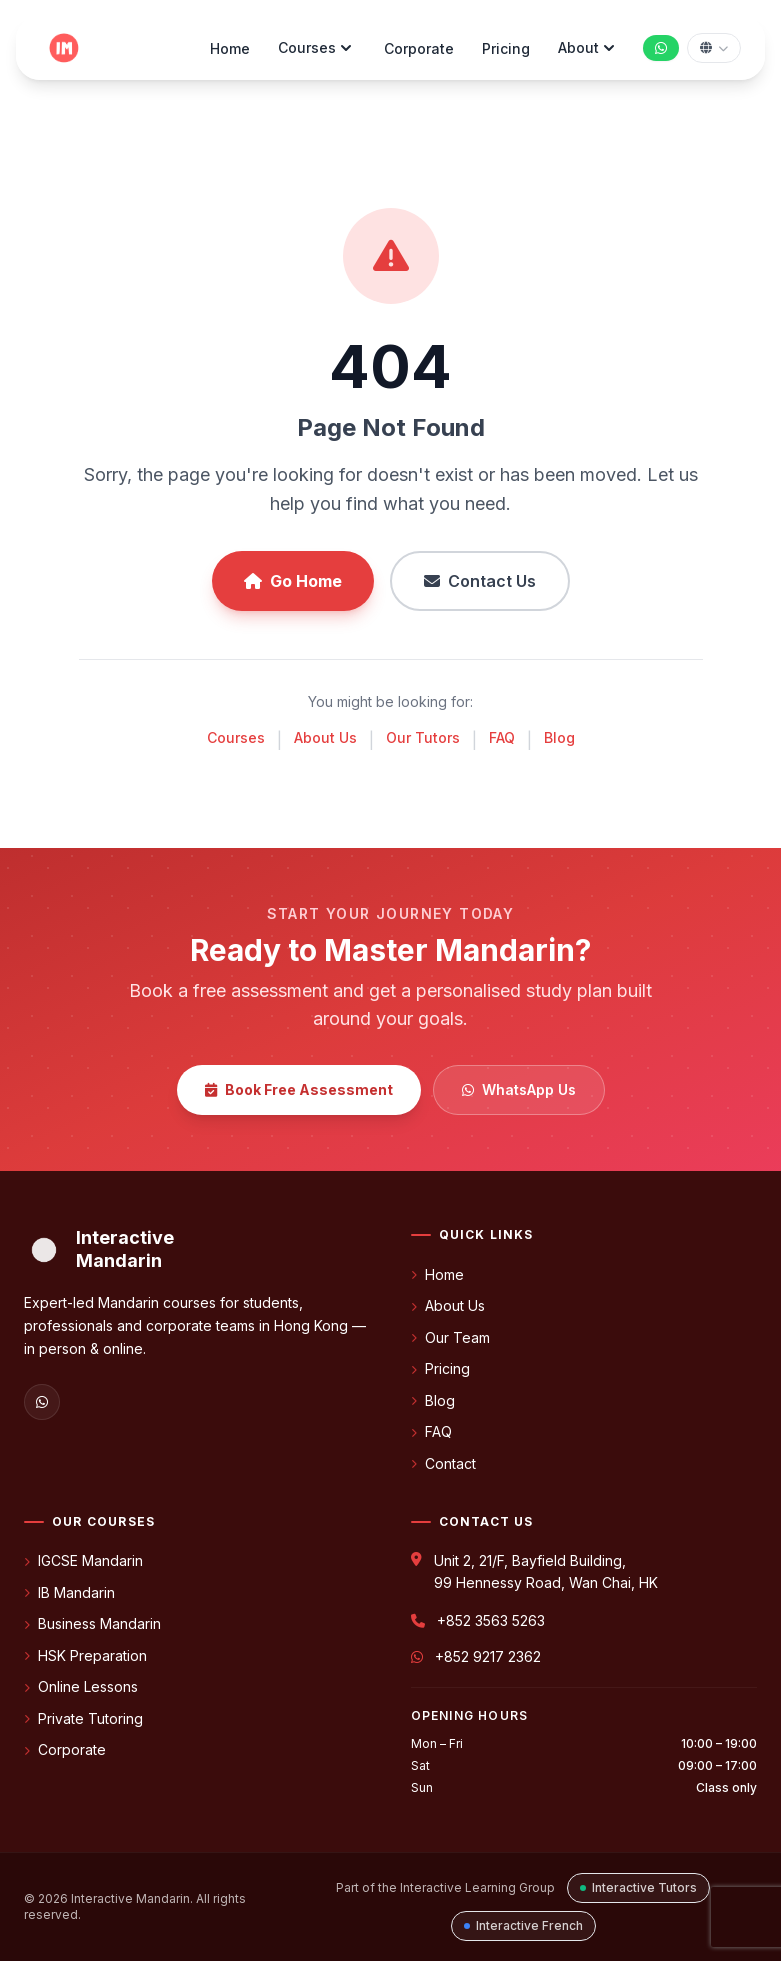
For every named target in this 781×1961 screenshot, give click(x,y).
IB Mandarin (69, 1592)
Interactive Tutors (638, 1887)
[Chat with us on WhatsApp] (661, 48)
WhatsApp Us (519, 1089)
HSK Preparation (85, 1655)
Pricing (506, 48)
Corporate (419, 48)
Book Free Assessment (299, 1089)
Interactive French (523, 1925)
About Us (325, 737)
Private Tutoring (83, 1718)
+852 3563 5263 (491, 1620)
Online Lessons (81, 1686)
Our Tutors (423, 737)
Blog (559, 737)
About (588, 48)
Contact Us (480, 581)
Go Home (293, 581)
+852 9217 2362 (488, 1656)
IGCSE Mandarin (83, 1560)
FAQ (502, 737)
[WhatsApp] (42, 1402)
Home (230, 48)
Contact (443, 1463)
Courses (317, 48)
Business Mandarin (92, 1623)
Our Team (450, 1337)
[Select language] (714, 48)
